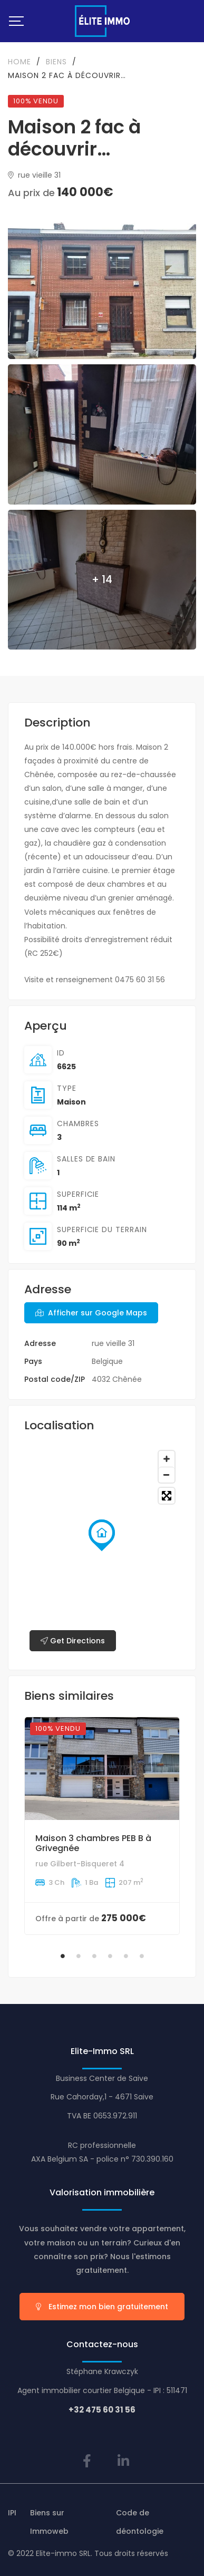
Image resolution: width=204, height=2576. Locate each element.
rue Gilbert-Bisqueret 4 (79, 1863)
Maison (71, 1102)
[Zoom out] (166, 1475)
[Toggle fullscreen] (166, 1496)
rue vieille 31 (34, 175)
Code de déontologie (139, 2522)
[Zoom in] (166, 1459)
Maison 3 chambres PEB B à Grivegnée (93, 1843)
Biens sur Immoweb (49, 2522)
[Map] (102, 1551)
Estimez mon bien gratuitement (102, 2306)
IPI (12, 2512)
